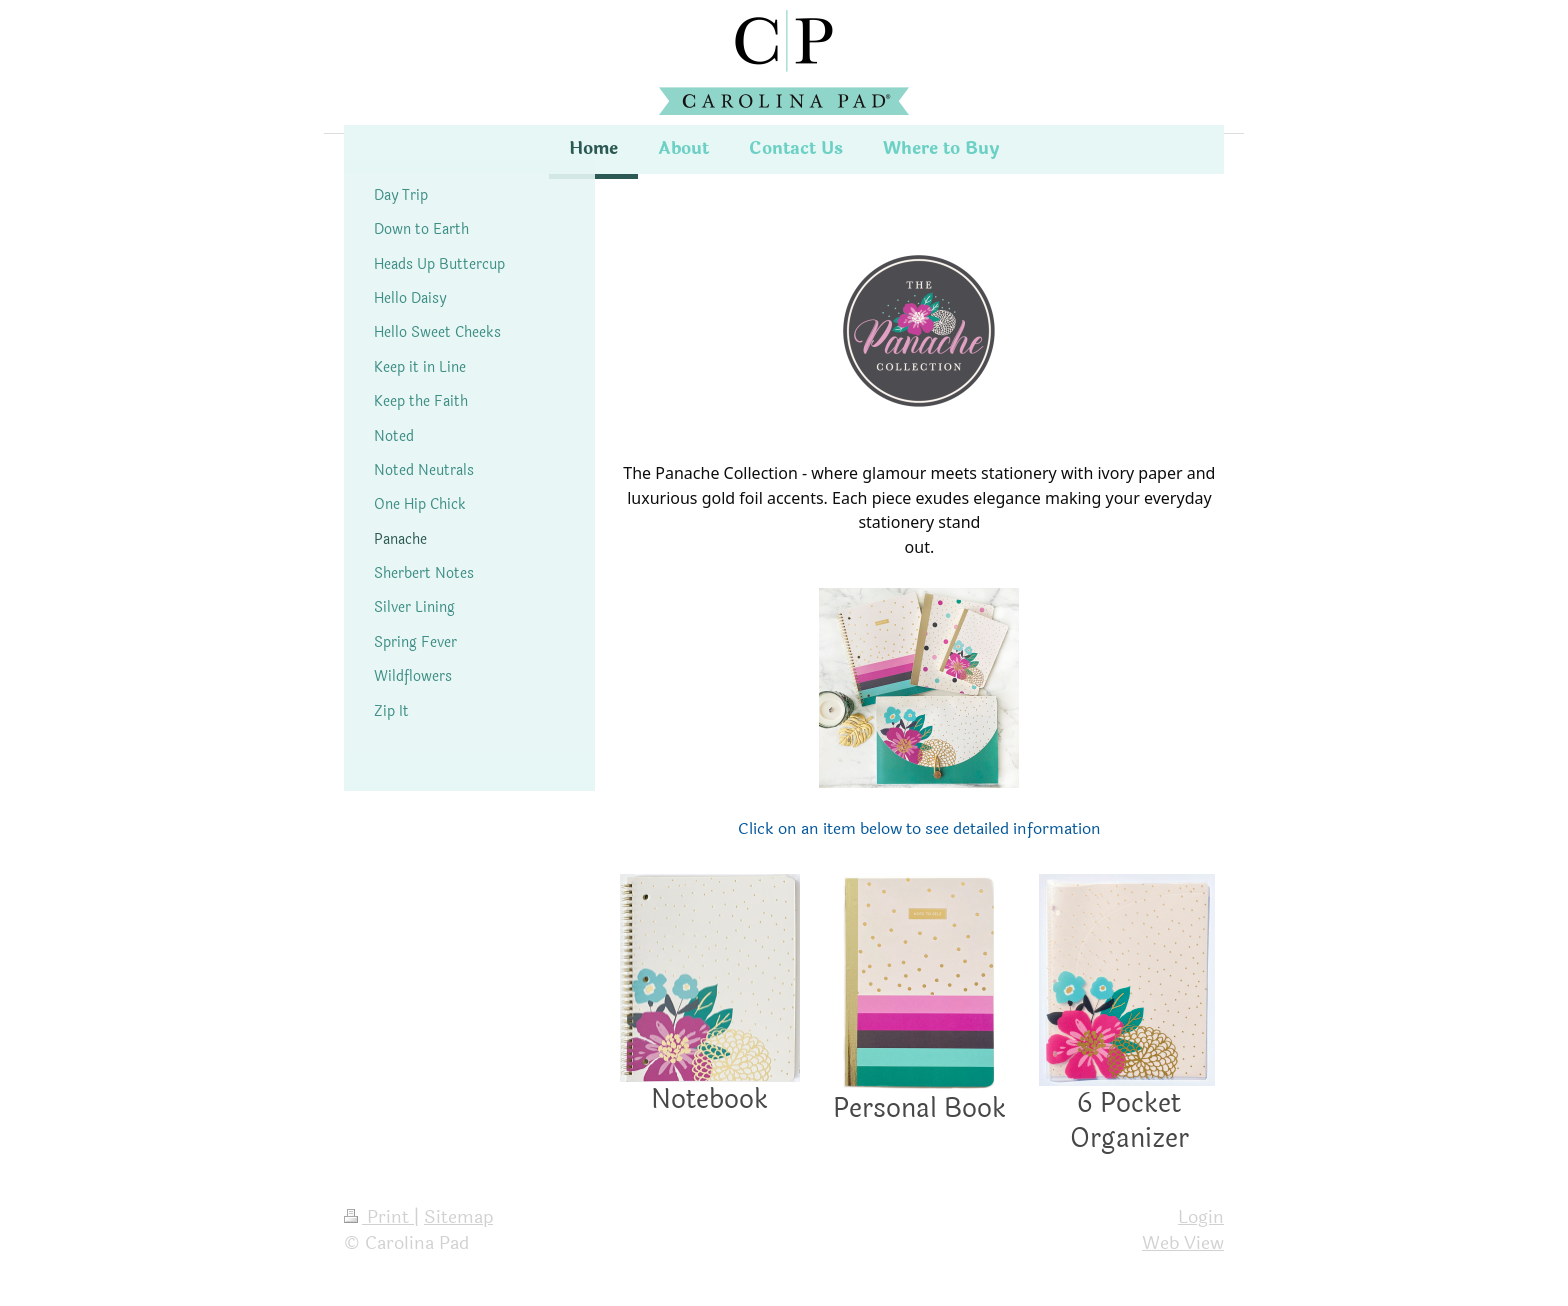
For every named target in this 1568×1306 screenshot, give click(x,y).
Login (1201, 1217)
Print (379, 1217)
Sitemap (458, 1217)
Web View (1183, 1243)
